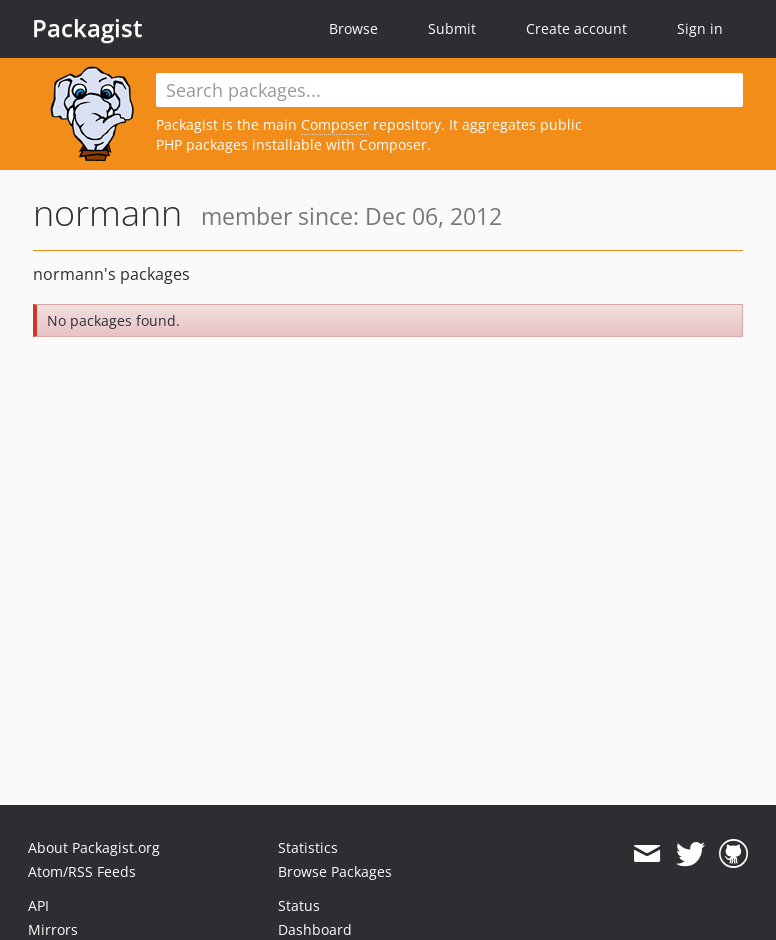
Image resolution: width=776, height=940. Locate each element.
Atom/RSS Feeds (82, 871)
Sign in (700, 28)
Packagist (87, 28)
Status (299, 905)
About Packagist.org (94, 847)
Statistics (308, 847)
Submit (452, 28)
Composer (335, 124)
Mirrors (53, 929)
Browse (353, 28)
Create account (576, 28)
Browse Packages (335, 871)
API (38, 905)
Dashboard (315, 929)
